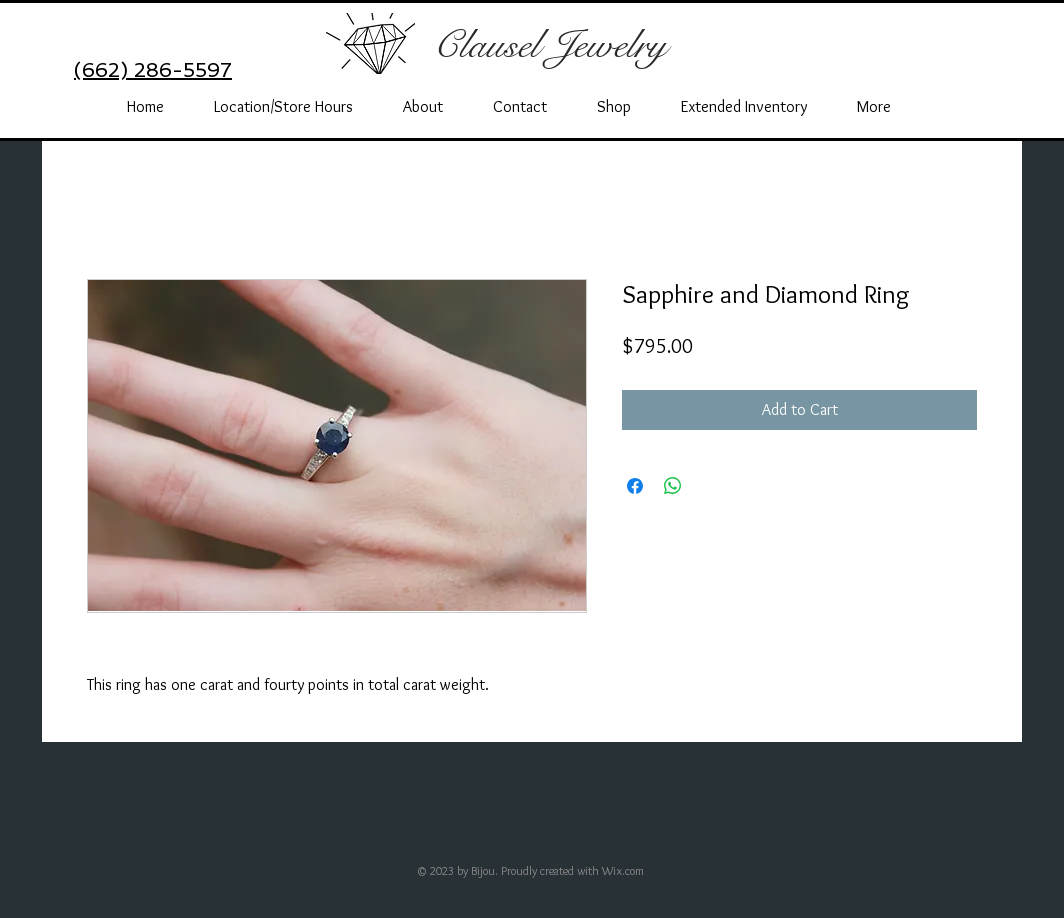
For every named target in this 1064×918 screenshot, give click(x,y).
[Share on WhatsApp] (673, 486)
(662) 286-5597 (153, 70)
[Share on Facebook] (635, 486)
